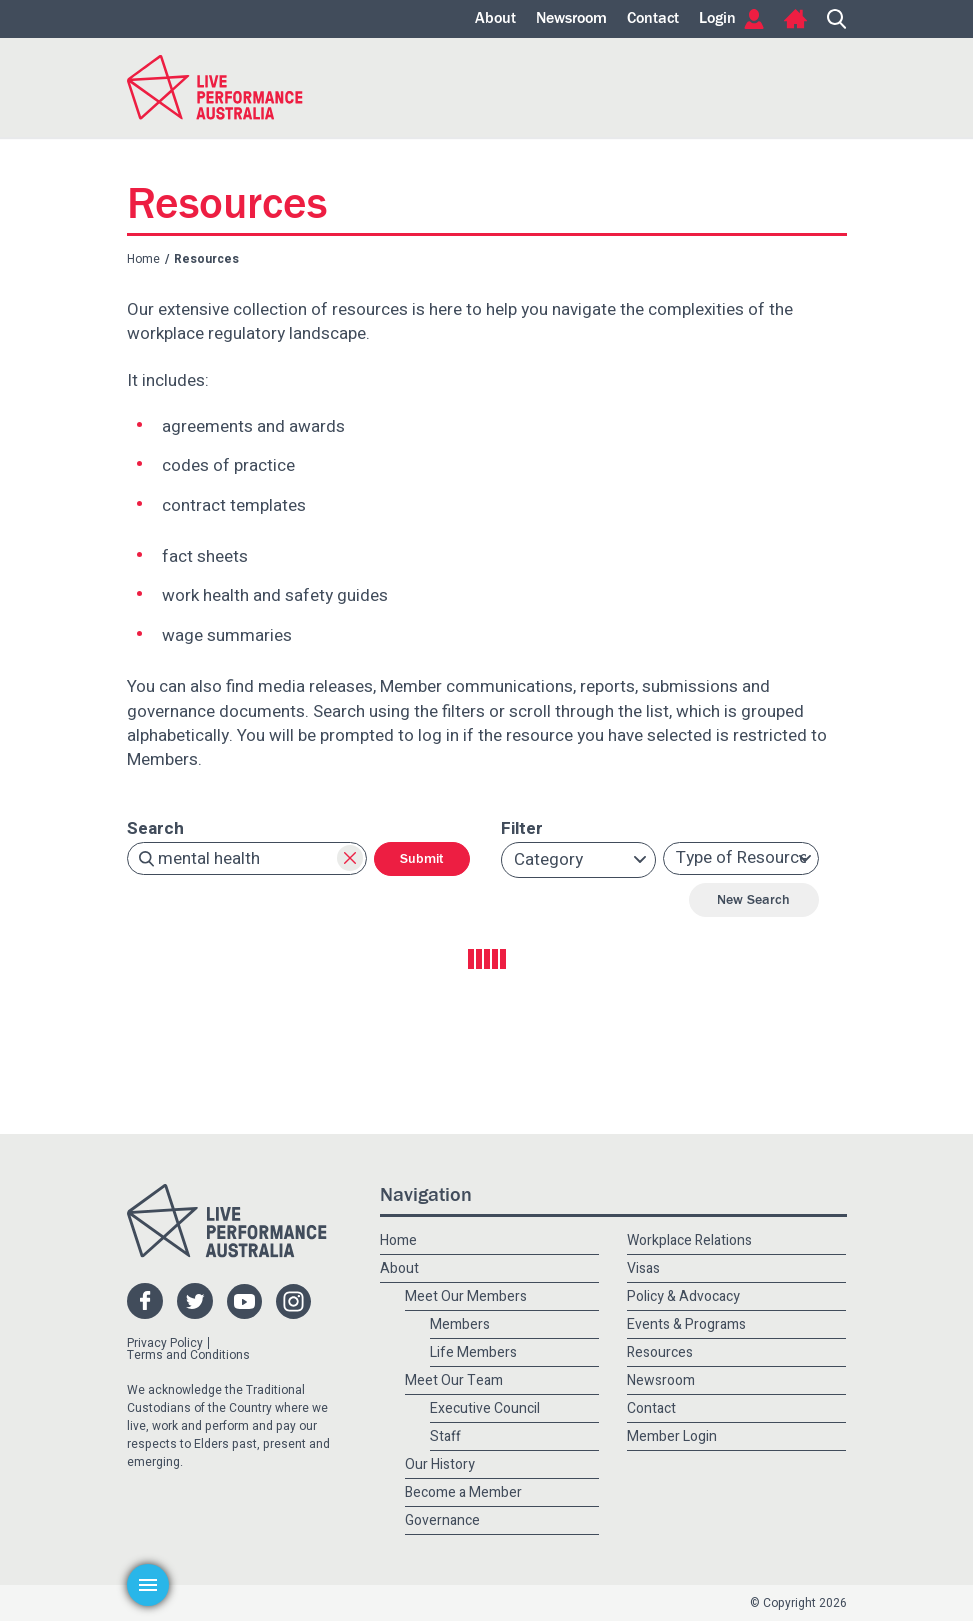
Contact (653, 19)
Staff (445, 1436)
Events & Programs (686, 1324)
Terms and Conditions (188, 1355)
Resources (660, 1352)
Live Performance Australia (215, 87)
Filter (522, 829)
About (495, 19)
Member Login (672, 1436)
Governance (442, 1520)
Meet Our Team (454, 1380)
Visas (643, 1268)
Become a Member (463, 1492)
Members (460, 1324)
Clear (350, 858)
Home (795, 19)
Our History (440, 1464)
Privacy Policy (165, 1343)
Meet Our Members (466, 1296)
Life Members (473, 1352)
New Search (753, 900)
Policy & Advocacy (683, 1296)
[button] (579, 860)
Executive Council (485, 1408)
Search (837, 19)
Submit (422, 859)
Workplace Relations (689, 1240)
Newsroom (571, 19)
